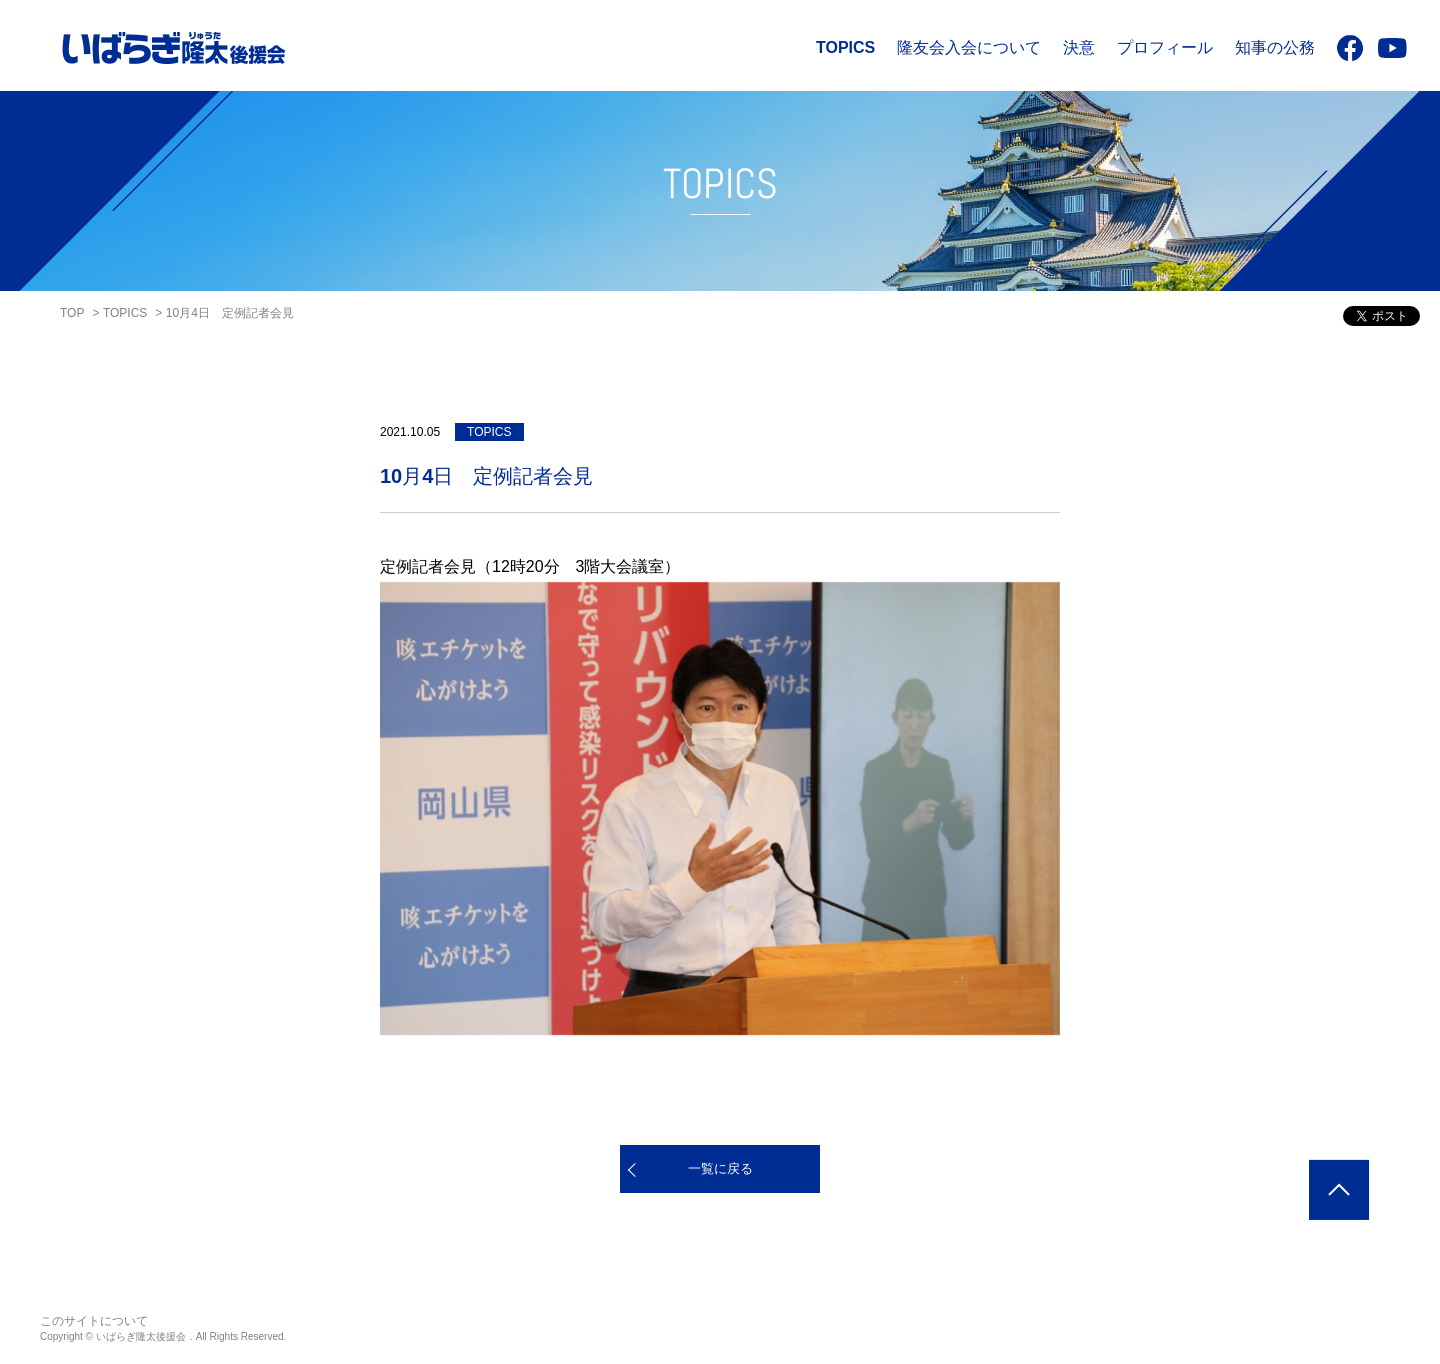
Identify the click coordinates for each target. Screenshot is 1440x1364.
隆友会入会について (969, 47)
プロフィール (1165, 47)
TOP (72, 313)
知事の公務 (1275, 47)
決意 (1079, 47)
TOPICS (845, 47)
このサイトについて (94, 1321)
